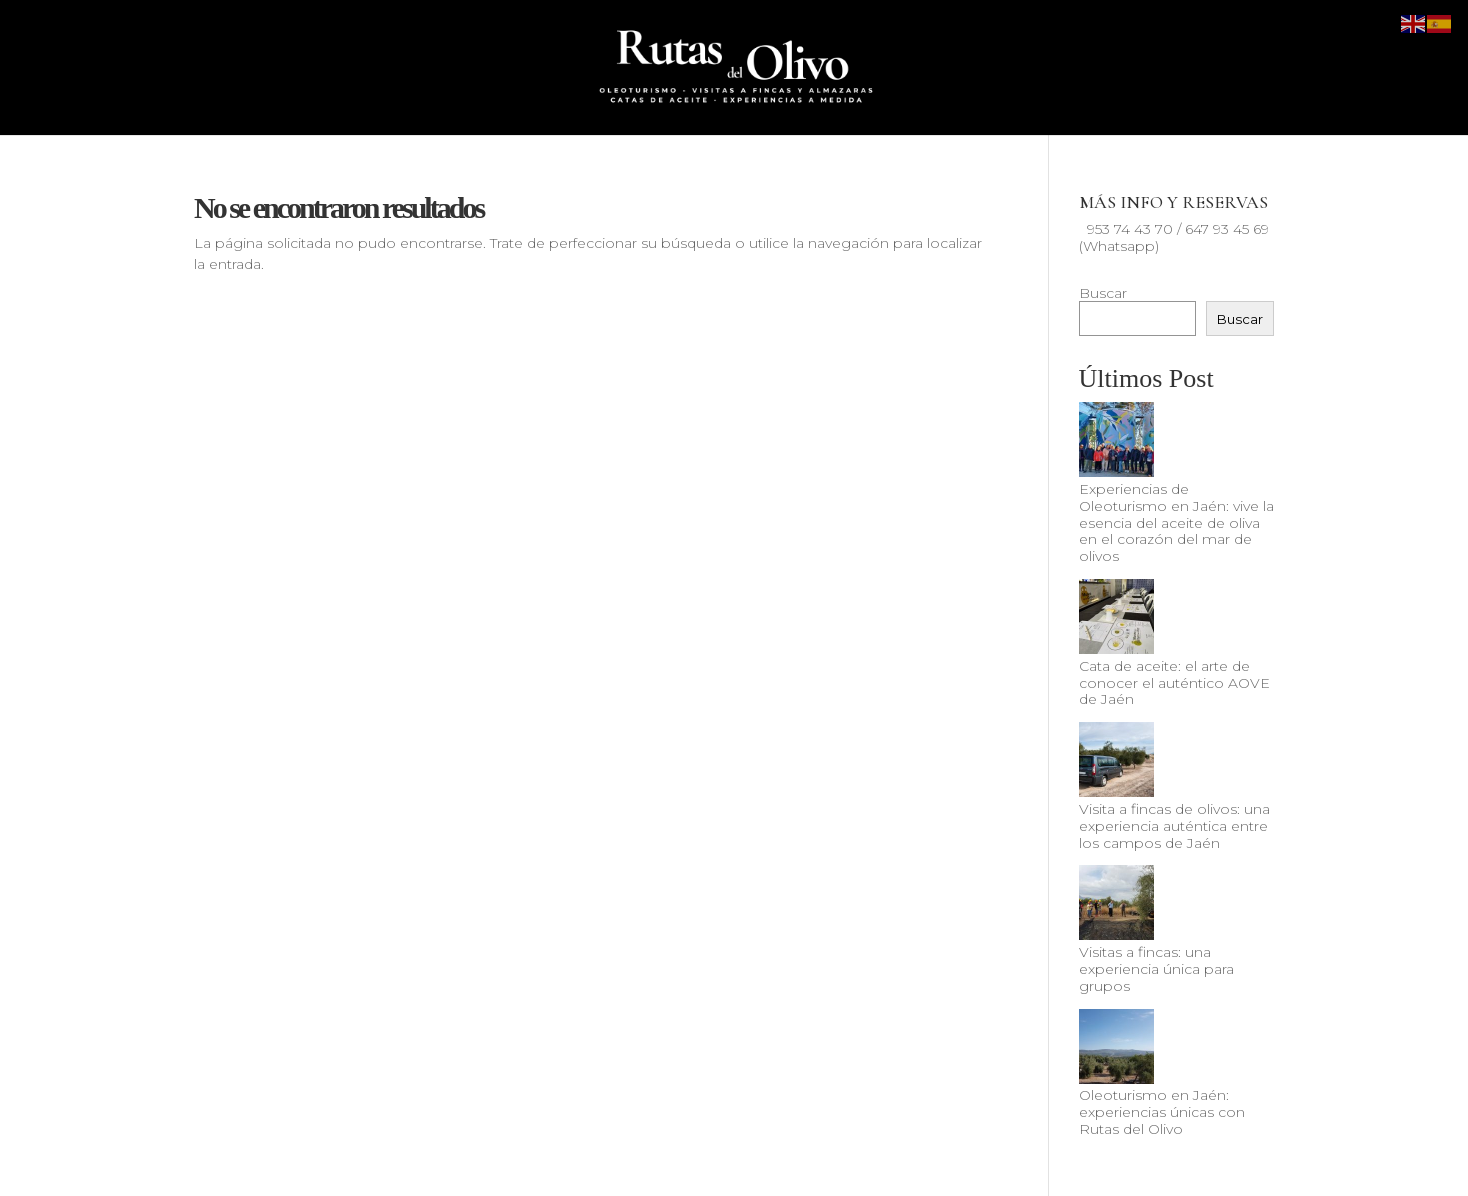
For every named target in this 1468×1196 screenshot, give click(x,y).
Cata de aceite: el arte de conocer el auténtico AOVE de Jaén (1174, 683)
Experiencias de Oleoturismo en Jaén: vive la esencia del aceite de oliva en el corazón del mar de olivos (1176, 522)
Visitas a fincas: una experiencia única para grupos (1156, 969)
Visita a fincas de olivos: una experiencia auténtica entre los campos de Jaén (1174, 826)
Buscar (1103, 293)
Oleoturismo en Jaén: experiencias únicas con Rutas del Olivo (1162, 1112)
